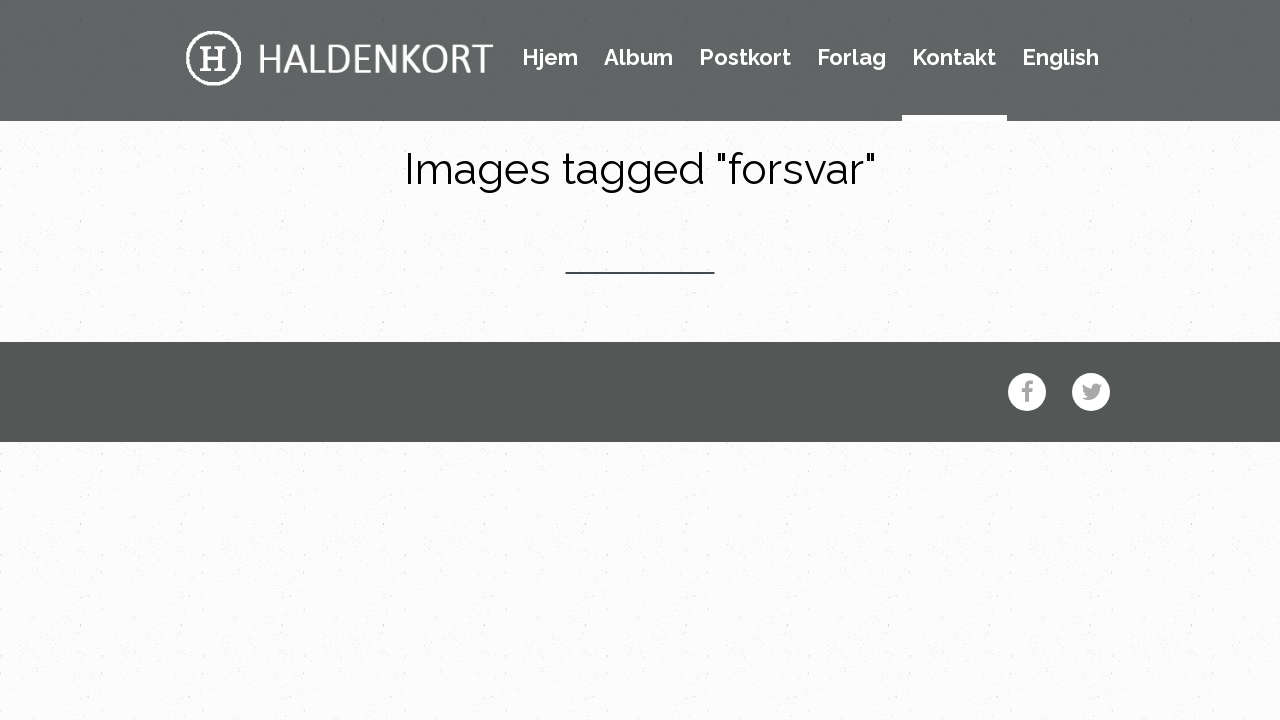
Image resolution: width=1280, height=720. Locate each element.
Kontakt (954, 58)
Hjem (550, 58)
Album (638, 58)
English (1060, 58)
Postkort (745, 58)
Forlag (851, 58)
